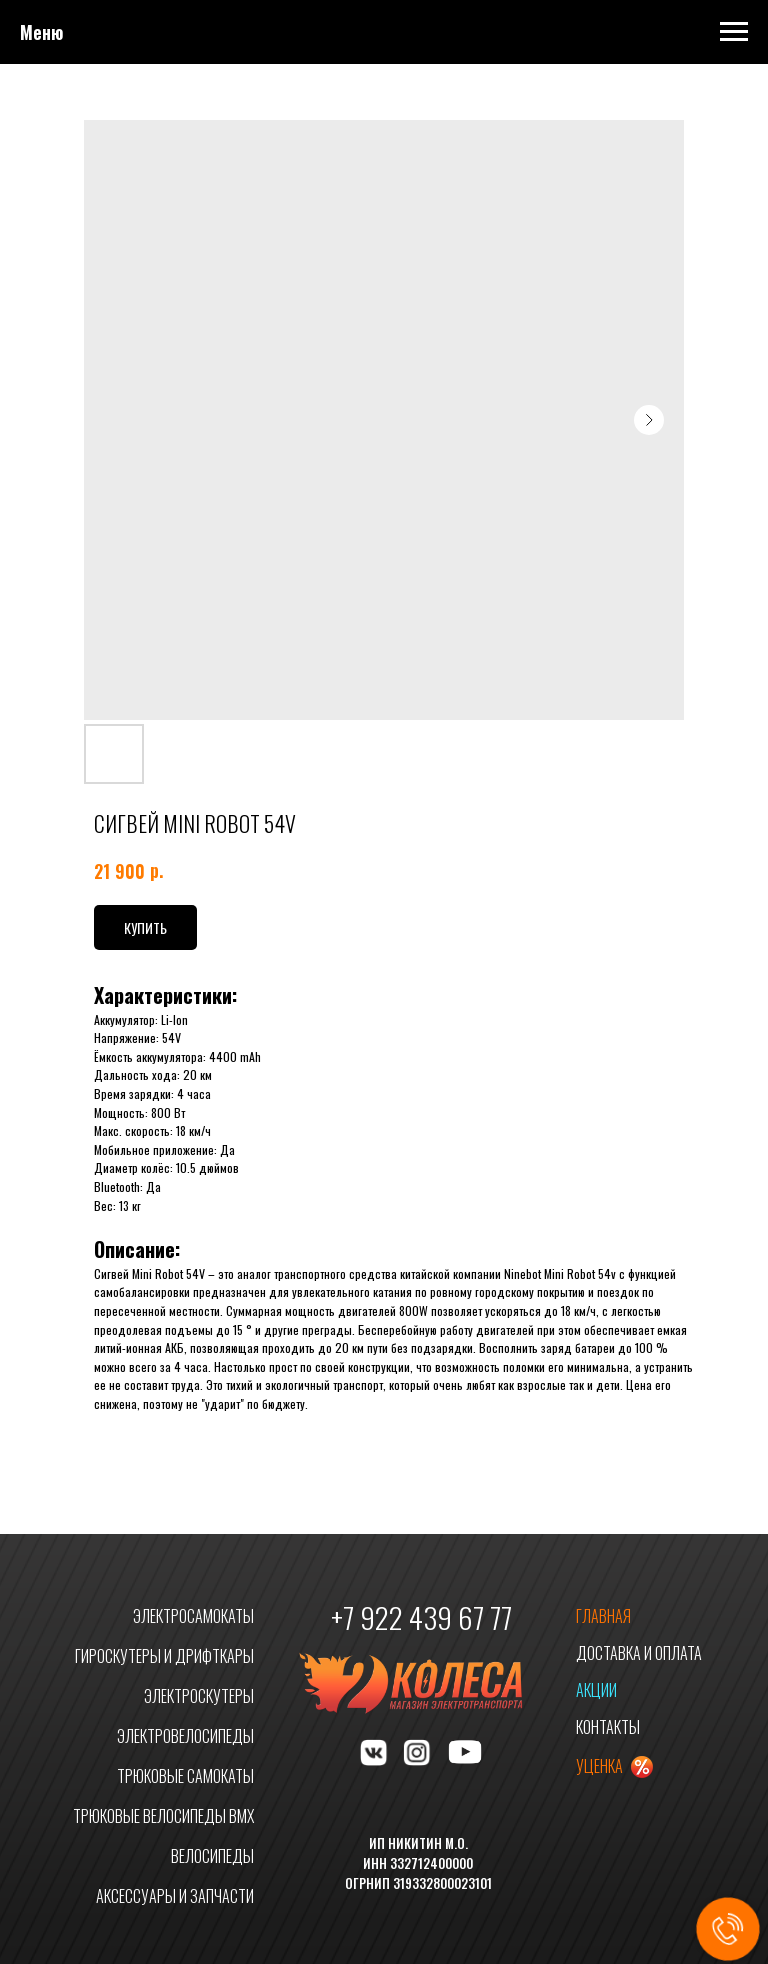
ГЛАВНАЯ (603, 1616)
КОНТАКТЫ (608, 1727)
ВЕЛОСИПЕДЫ (212, 1856)
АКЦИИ (596, 1690)
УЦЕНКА (599, 1766)
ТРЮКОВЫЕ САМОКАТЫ (185, 1776)
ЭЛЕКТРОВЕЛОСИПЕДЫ (185, 1736)
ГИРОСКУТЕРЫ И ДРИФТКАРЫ (164, 1656)
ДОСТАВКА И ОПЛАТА (639, 1653)
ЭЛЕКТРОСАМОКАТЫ (193, 1616)
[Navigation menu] (734, 32)
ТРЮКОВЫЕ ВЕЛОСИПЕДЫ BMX (163, 1816)
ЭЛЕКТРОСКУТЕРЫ (199, 1696)
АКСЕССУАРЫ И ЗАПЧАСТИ (175, 1896)
